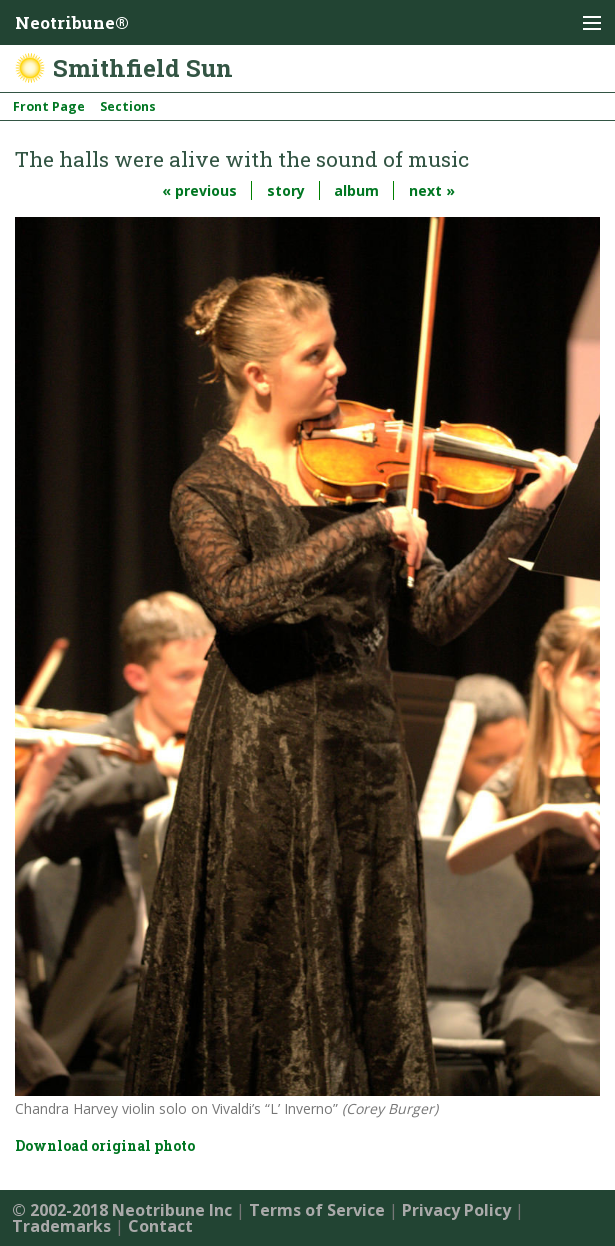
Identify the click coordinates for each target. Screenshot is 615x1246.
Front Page (49, 106)
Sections (128, 106)
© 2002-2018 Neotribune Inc (122, 1210)
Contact (160, 1226)
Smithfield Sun (143, 68)
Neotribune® (72, 22)
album (356, 190)
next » (432, 190)
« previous (199, 190)
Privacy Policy (456, 1210)
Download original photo (105, 1145)
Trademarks (61, 1226)
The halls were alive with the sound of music (242, 159)
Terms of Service (317, 1210)
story (286, 190)
